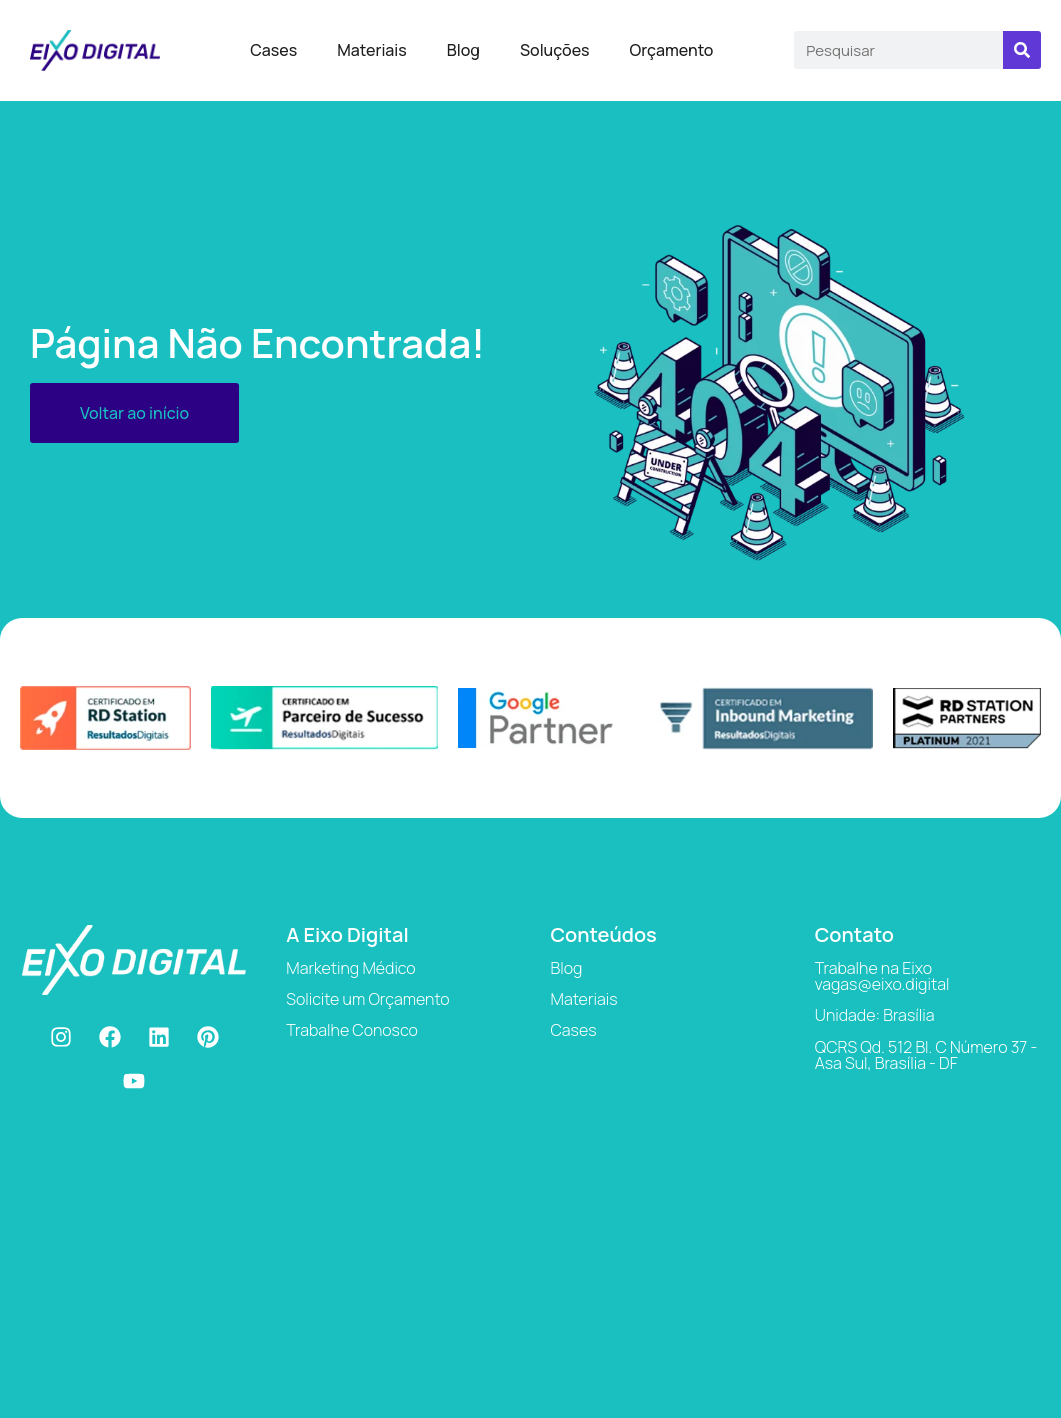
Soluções (555, 50)
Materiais (372, 50)
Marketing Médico (350, 968)
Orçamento (672, 50)
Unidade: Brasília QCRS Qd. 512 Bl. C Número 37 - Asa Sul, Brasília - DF (926, 1039)
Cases (273, 50)
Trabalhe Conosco (351, 1030)
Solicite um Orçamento (367, 999)
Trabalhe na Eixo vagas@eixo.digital (882, 976)
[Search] (1022, 50)
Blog (463, 50)
